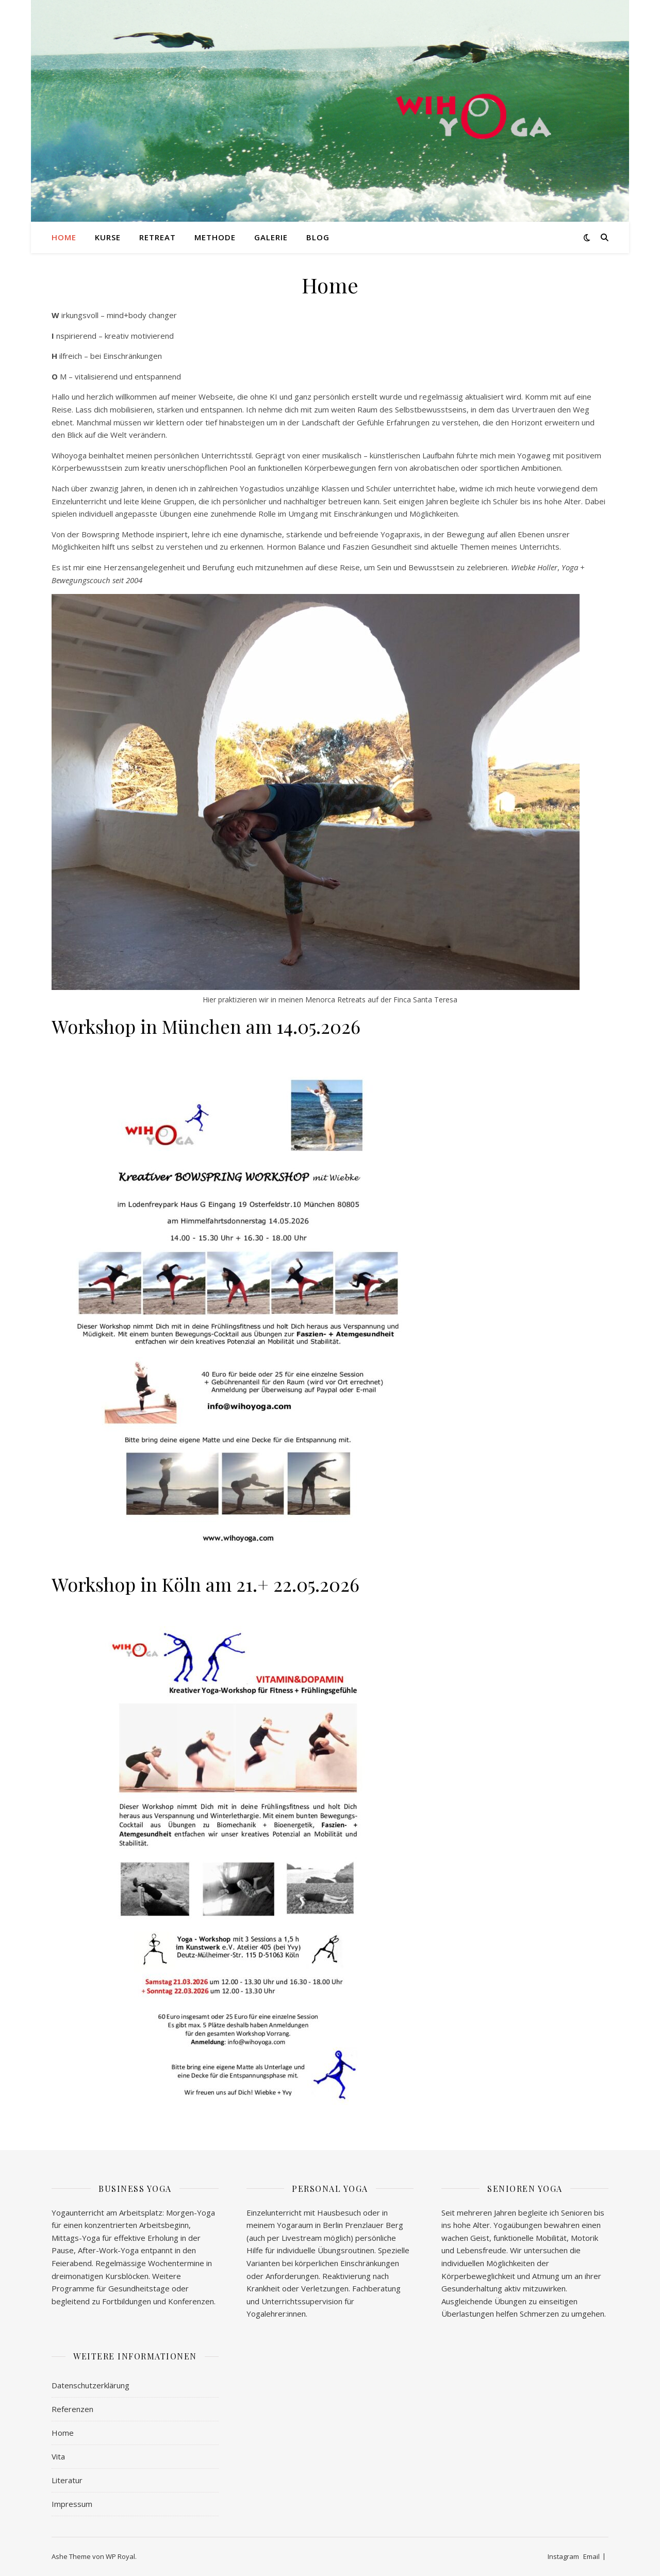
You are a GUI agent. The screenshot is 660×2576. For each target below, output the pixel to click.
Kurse (108, 237)
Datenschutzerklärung (90, 2385)
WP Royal (120, 2556)
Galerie (271, 237)
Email (591, 2556)
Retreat (157, 237)
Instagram (563, 2556)
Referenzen (72, 2409)
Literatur (67, 2480)
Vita (58, 2456)
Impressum (72, 2504)
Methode (215, 237)
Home (64, 237)
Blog (317, 237)
